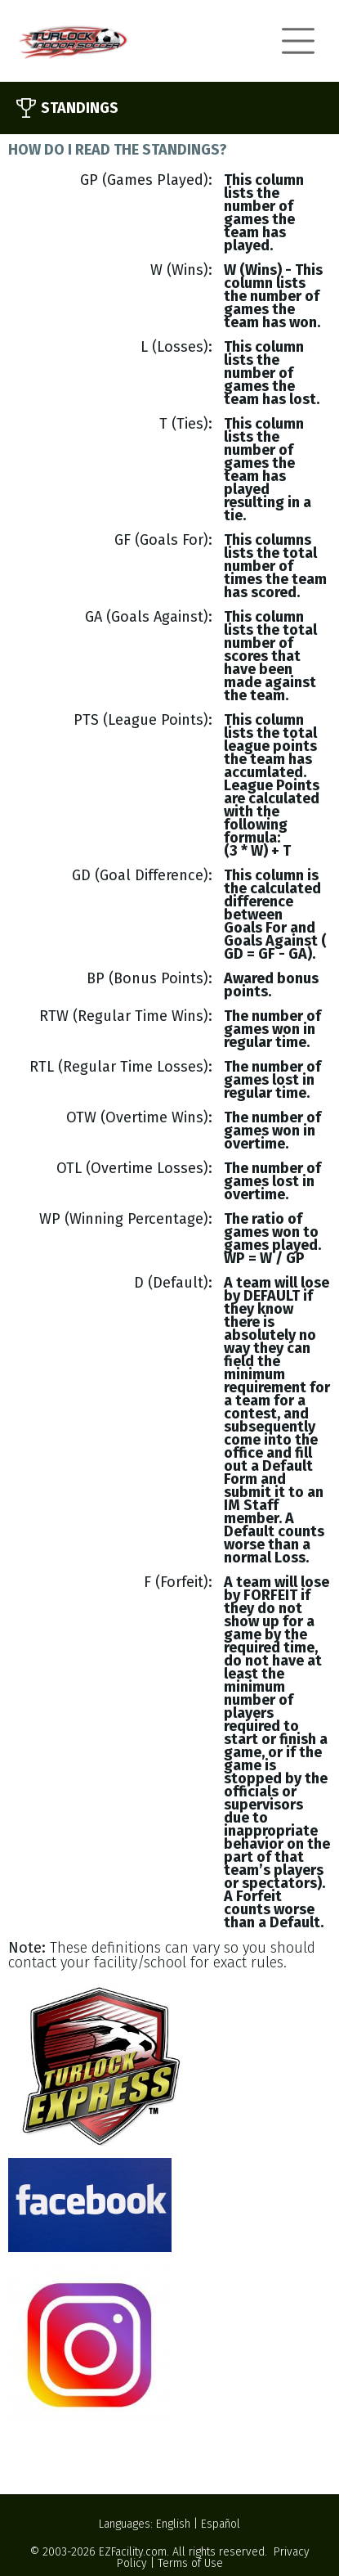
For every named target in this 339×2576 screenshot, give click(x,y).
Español (220, 2524)
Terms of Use (190, 2563)
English (173, 2524)
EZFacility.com (133, 2552)
